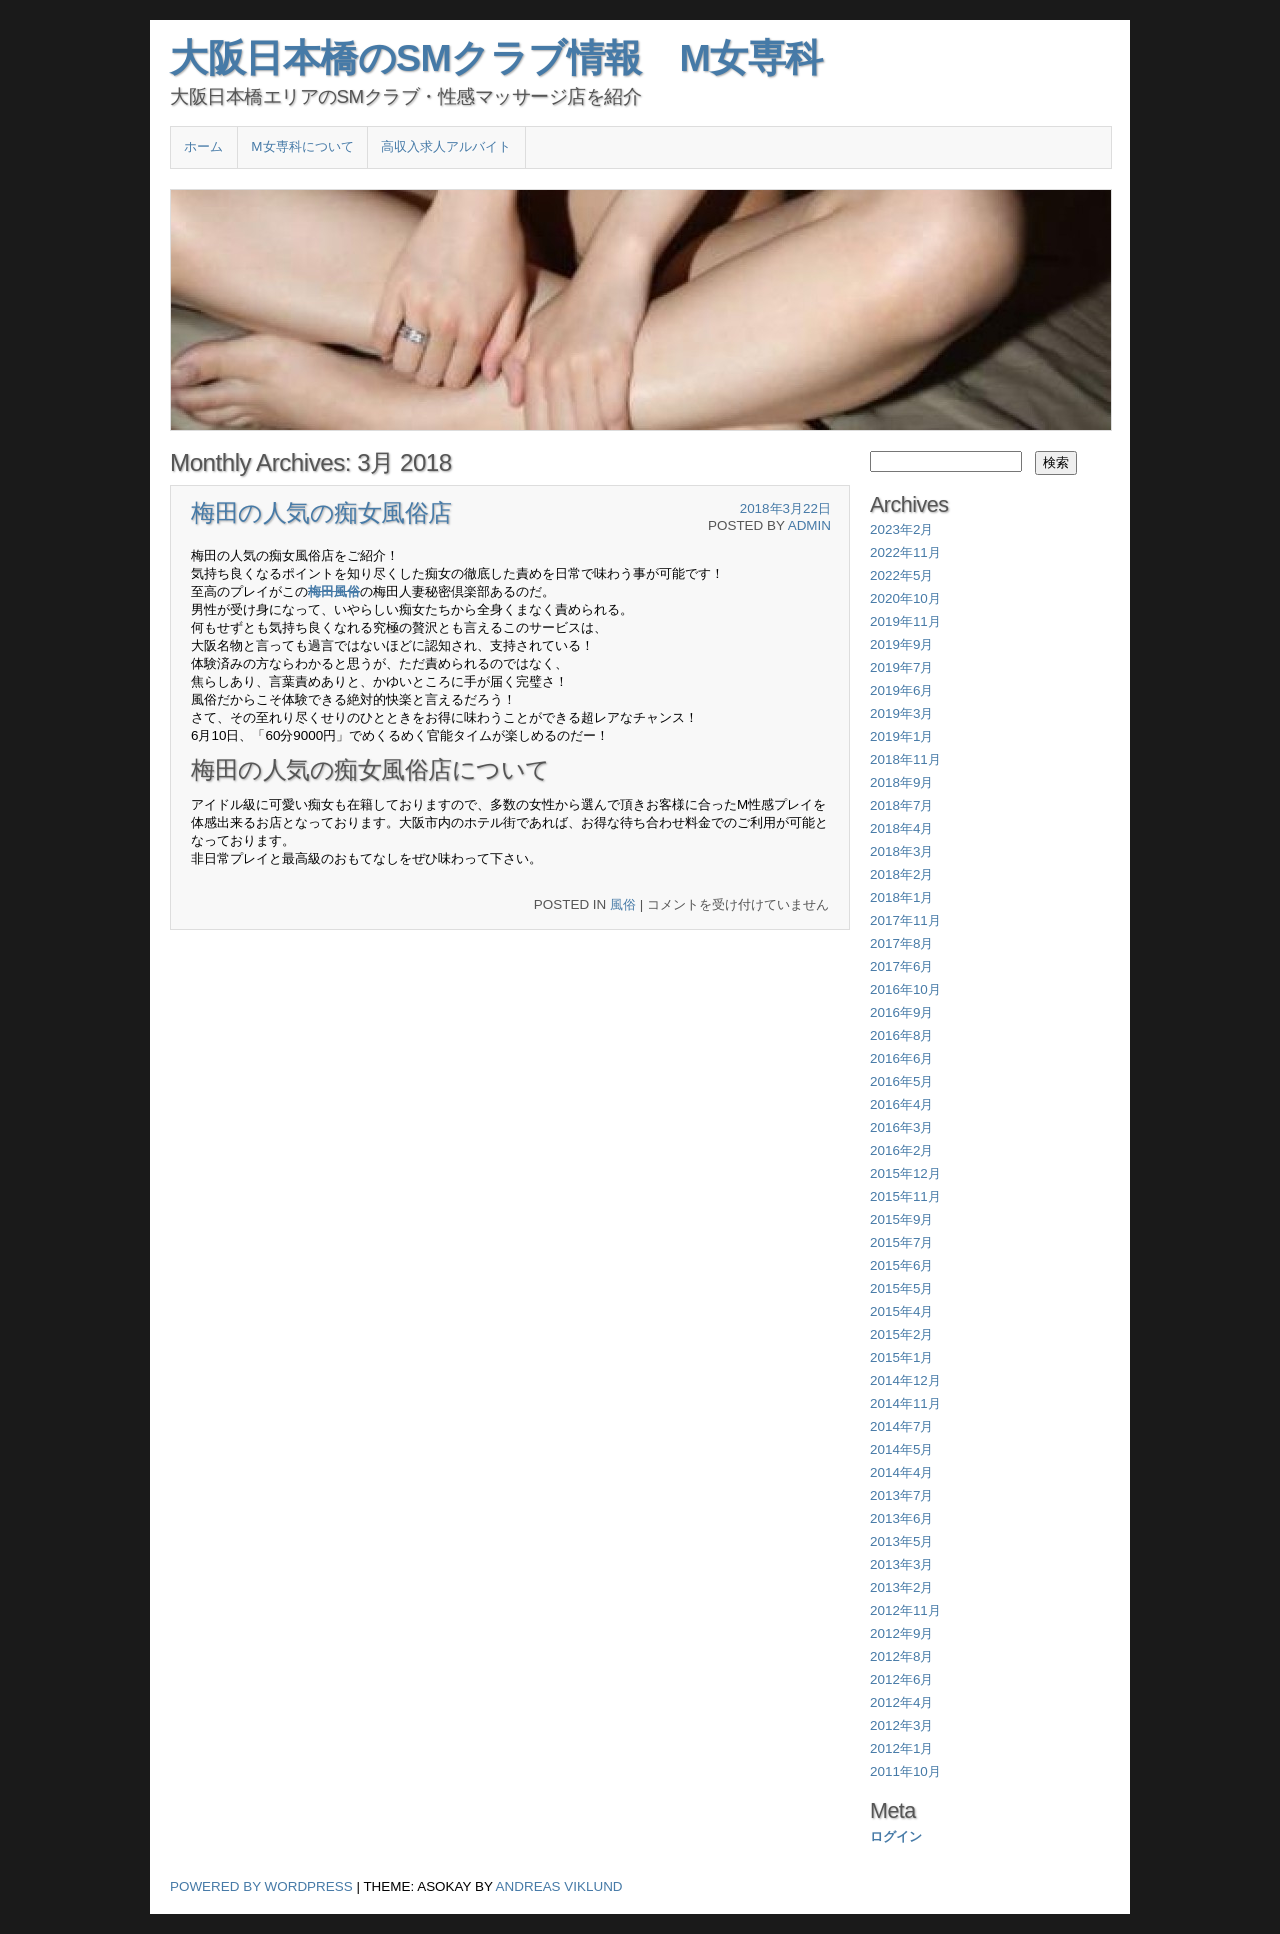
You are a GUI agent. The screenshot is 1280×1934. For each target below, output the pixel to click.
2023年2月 (901, 529)
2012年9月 (901, 1633)
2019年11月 (905, 621)
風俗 (623, 904)
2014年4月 (901, 1472)
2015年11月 (905, 1196)
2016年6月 (901, 1058)
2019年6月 (901, 690)
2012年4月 (901, 1702)
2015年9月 (901, 1219)
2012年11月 (905, 1610)
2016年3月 (901, 1127)
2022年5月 (901, 575)
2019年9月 (901, 644)
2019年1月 (901, 736)
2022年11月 (905, 552)
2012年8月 (901, 1656)
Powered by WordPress (261, 1886)
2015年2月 (901, 1334)
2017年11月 (905, 920)
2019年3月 (901, 713)
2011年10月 (905, 1771)
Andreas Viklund (559, 1886)
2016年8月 (901, 1035)
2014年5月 (901, 1449)
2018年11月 (905, 759)
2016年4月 (901, 1104)
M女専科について (302, 146)
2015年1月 (901, 1357)
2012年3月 (901, 1725)
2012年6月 (901, 1679)
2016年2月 (901, 1150)
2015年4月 (901, 1311)
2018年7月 (901, 805)
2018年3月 (901, 851)
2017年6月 (901, 966)
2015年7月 (901, 1242)
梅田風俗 (334, 591)
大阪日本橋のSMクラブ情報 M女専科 (496, 58)
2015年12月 (905, 1173)
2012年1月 (901, 1748)
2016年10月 (905, 989)
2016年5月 (901, 1081)
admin (809, 525)
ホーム (203, 146)
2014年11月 (905, 1403)
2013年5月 (901, 1541)
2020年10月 (905, 598)
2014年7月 (901, 1426)
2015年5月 (901, 1288)
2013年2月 (901, 1587)
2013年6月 (901, 1518)
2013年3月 (901, 1564)
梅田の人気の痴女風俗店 (321, 512)
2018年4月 (901, 828)
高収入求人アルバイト (446, 146)
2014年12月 (905, 1380)
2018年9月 (901, 782)
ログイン (896, 1836)
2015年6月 (901, 1265)
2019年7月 (901, 667)
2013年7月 (901, 1495)
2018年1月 (901, 897)
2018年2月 (901, 874)
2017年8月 (901, 943)
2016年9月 (901, 1012)
